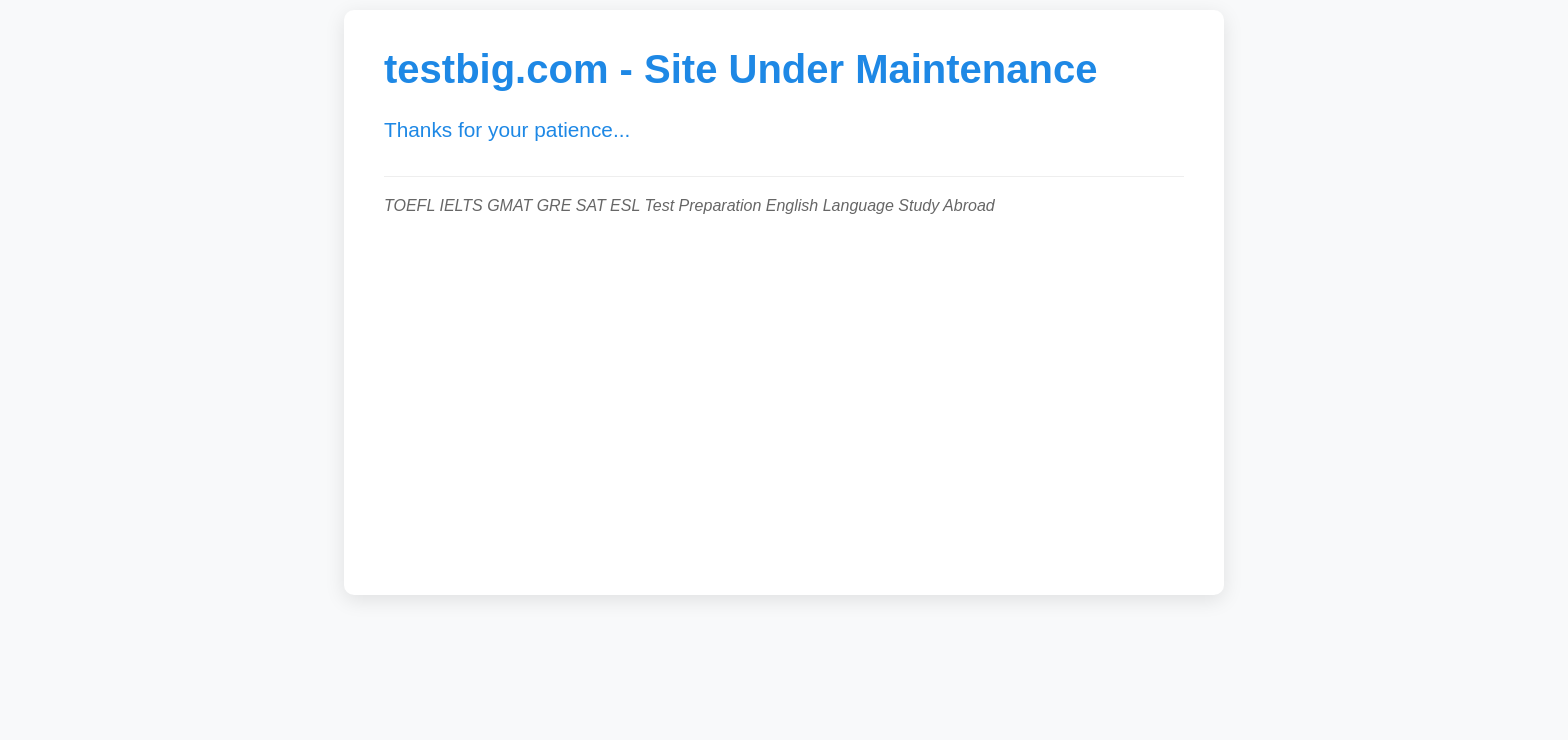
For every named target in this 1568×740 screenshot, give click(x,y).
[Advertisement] (784, 395)
